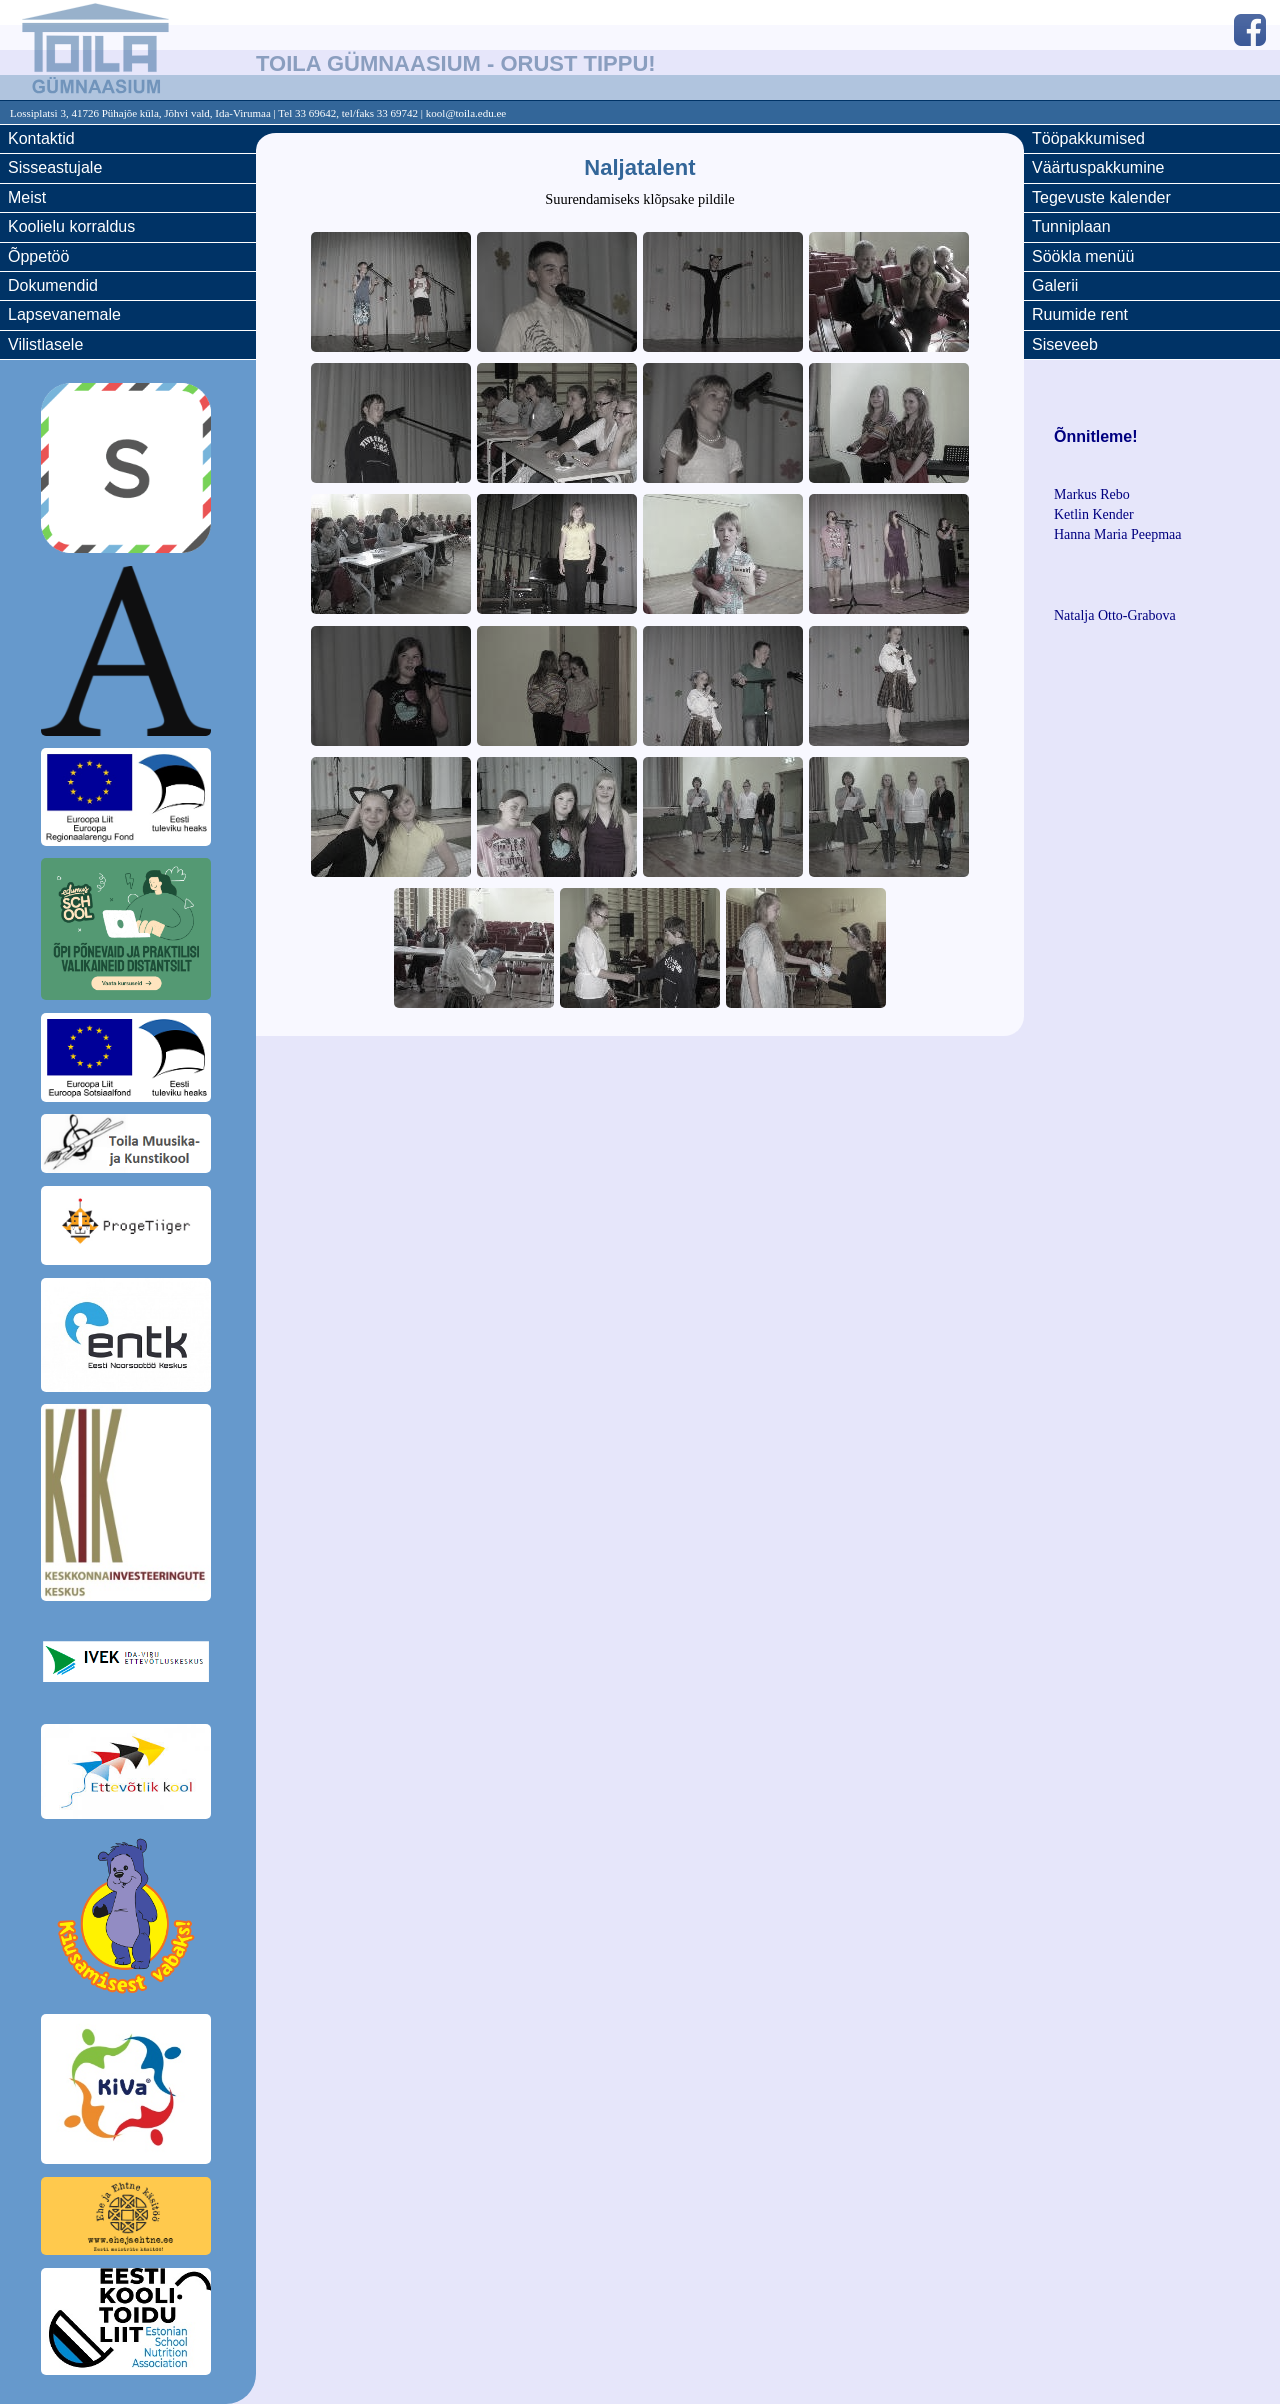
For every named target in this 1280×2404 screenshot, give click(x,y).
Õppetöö (38, 256)
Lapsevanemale (64, 314)
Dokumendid (53, 285)
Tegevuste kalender (1101, 197)
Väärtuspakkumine (1098, 167)
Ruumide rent (1080, 314)
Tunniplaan (1071, 226)
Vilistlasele (45, 344)
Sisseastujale (55, 167)
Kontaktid (41, 138)
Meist (27, 197)
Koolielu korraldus (71, 226)
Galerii (1055, 285)
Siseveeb (1065, 344)
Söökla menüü (1083, 256)
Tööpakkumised (1088, 138)
